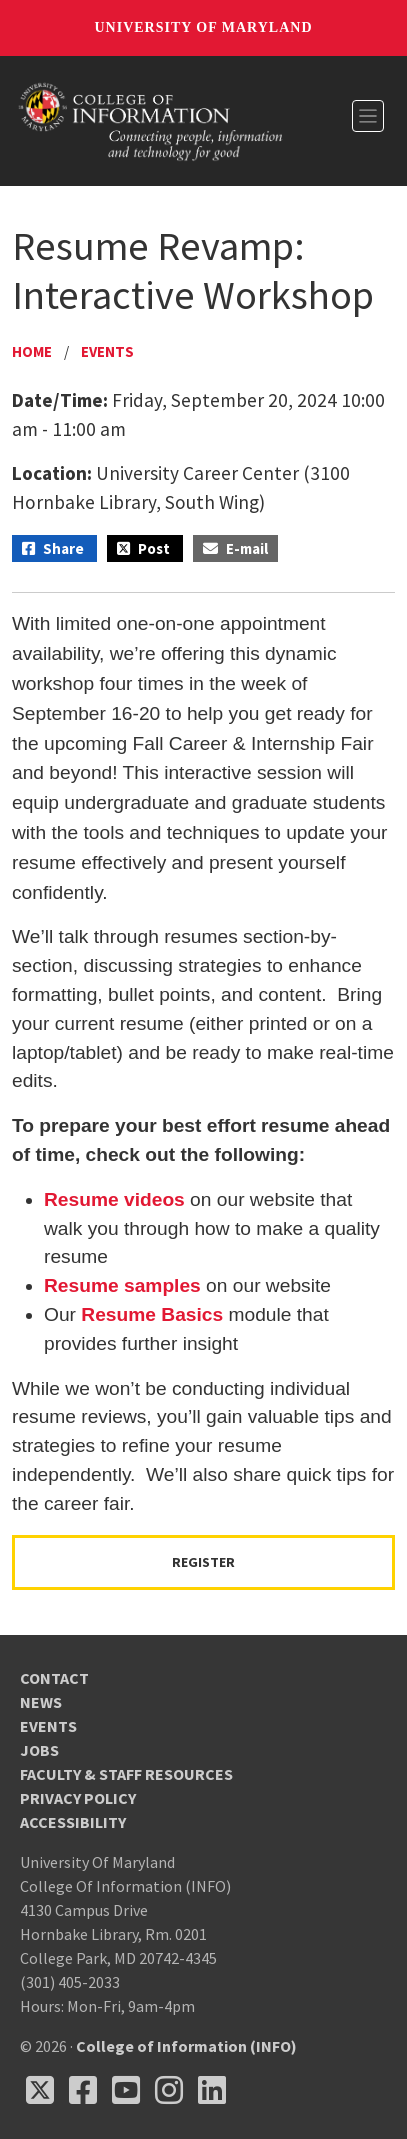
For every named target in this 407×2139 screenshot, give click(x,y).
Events (107, 351)
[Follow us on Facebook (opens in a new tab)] (83, 2090)
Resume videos (114, 1199)
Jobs (39, 1750)
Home (32, 351)
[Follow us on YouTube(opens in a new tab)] (126, 2090)
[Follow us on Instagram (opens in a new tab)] (169, 2090)
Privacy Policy (78, 1798)
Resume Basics (152, 1314)
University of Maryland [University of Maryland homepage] (203, 27)
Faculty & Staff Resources (126, 1774)
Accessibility (73, 1822)
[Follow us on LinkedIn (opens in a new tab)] (212, 2090)
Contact (54, 1678)
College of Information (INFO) (186, 2046)
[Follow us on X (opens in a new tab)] (40, 2090)
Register (203, 1562)
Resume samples (122, 1285)
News (41, 1702)
